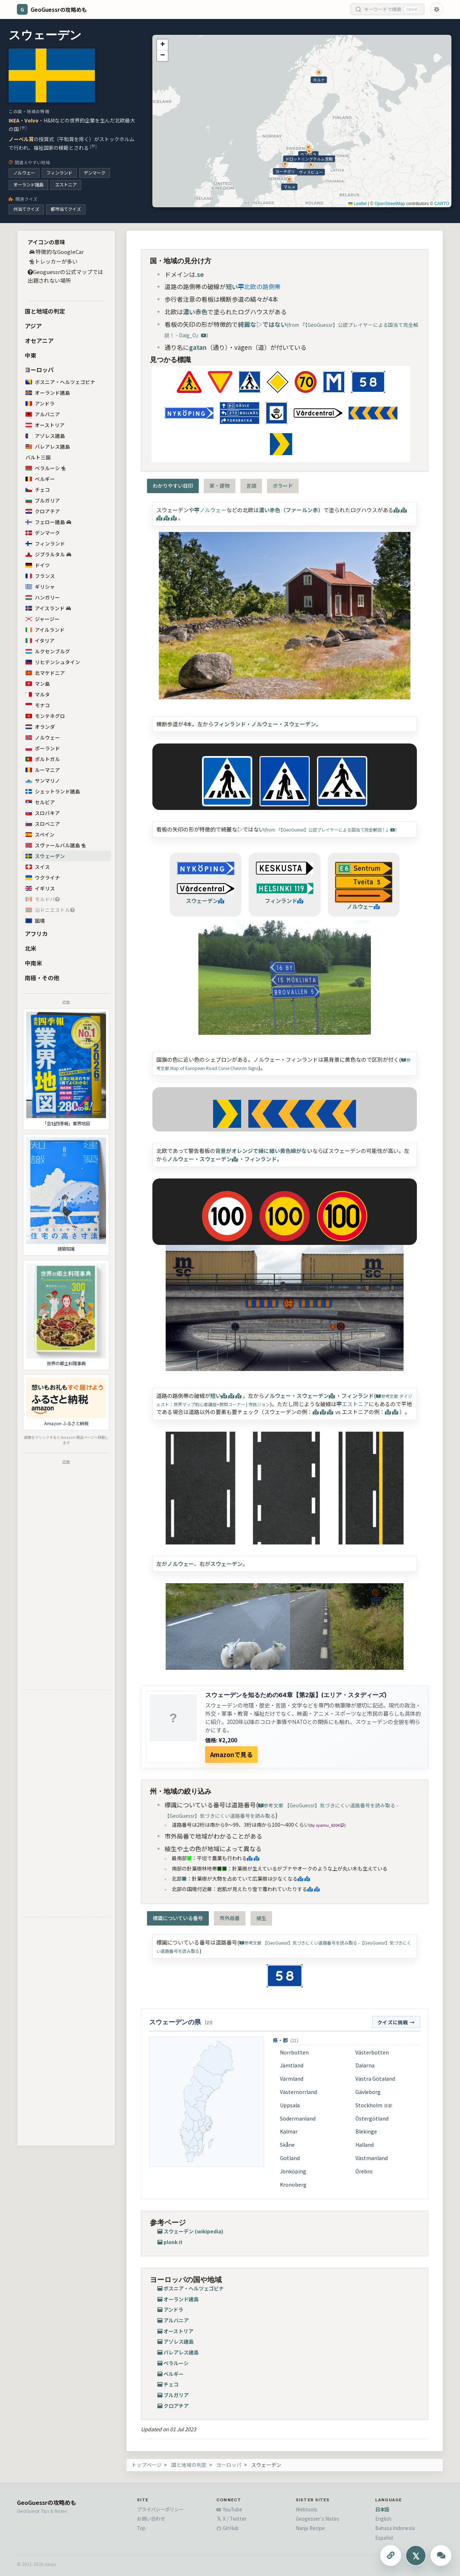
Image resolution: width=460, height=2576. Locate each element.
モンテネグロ (45, 715)
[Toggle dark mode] (436, 9)
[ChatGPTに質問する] (441, 2555)
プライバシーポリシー (160, 2509)
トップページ (147, 2464)
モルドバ (43, 899)
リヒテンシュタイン (53, 662)
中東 (30, 355)
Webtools (306, 2509)
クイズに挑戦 (396, 2022)
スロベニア (43, 823)
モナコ (38, 705)
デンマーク (94, 173)
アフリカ (36, 933)
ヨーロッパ (39, 369)
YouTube (229, 2509)
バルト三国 (38, 457)
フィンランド (59, 173)
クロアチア (43, 511)
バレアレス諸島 (48, 446)
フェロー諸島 (48, 521)
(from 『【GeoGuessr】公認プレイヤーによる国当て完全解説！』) (330, 829)
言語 (251, 485)
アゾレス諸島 (45, 435)
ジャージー (42, 618)
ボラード (283, 485)
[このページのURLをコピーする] (390, 2555)
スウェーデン (45, 856)
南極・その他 (42, 977)
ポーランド (43, 748)
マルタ (38, 694)
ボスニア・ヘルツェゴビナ (60, 381)
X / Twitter (231, 2518)
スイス (38, 866)
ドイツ (38, 565)
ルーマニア (43, 769)
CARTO (441, 203)
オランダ (40, 726)
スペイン (40, 834)
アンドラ (40, 403)
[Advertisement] (66, 1576)
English (383, 2518)
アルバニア (43, 414)
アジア (33, 325)
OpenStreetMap (389, 203)
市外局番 (230, 1918)
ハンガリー (43, 597)
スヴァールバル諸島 (55, 845)
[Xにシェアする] (415, 2555)
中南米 (33, 963)
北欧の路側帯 (259, 286)
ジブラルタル (48, 554)
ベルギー (40, 478)
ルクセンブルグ (48, 651)
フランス (44, 576)
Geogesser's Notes (317, 2518)
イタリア (40, 640)
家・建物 (220, 485)
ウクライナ (43, 877)
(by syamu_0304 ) (327, 1825)
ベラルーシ (45, 468)
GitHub (227, 2527)
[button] (162, 45)
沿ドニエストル (50, 909)
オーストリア (45, 424)
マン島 (38, 683)
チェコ (38, 489)
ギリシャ (40, 586)
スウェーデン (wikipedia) (193, 2231)
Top (141, 2527)
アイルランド (49, 630)
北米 (30, 948)
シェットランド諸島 (53, 791)
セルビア (44, 802)
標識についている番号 (178, 1918)
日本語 (382, 2509)
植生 (261, 1918)
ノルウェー (24, 173)
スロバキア (43, 812)
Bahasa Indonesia (395, 2527)
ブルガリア (43, 500)
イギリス (40, 888)
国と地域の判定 (45, 311)
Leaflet (357, 203)
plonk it (173, 2242)
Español (384, 2537)
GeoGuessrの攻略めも (46, 2502)
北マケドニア (45, 672)
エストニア (66, 184)
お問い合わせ (151, 2518)
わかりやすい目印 (173, 485)
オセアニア (39, 340)
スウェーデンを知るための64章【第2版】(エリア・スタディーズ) (296, 1695)
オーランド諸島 (28, 184)
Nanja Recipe (310, 2527)
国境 (35, 920)
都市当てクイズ (66, 209)
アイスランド (52, 608)
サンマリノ (43, 780)
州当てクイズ (26, 209)
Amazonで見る (231, 1754)
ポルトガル (43, 759)
